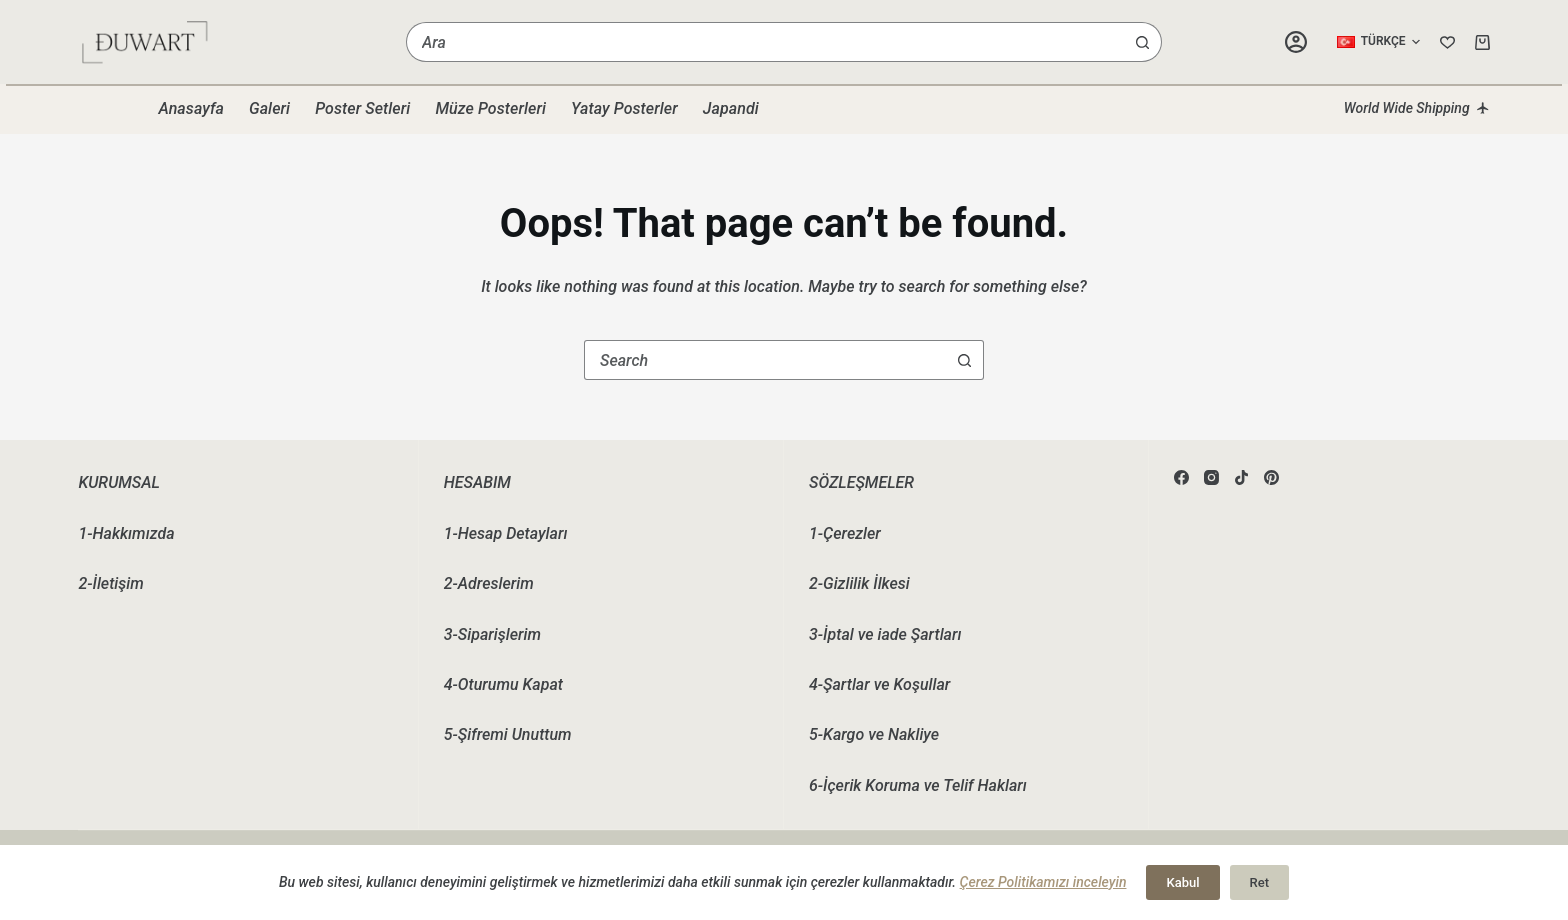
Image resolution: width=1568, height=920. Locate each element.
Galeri (269, 108)
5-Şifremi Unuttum (508, 734)
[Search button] (1142, 42)
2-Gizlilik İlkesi (859, 583)
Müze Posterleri (490, 108)
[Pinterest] (1271, 477)
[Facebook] (1181, 477)
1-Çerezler (845, 533)
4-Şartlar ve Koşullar (879, 684)
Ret (1259, 882)
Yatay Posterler (624, 108)
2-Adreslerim (489, 583)
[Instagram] (1211, 477)
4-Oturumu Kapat (503, 684)
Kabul (1182, 882)
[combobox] (765, 42)
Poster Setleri (362, 108)
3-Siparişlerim (492, 634)
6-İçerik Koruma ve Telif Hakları (918, 785)
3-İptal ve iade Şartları (885, 634)
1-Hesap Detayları (506, 533)
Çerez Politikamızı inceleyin (1043, 882)
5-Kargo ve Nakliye (874, 734)
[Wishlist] (1447, 42)
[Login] (1296, 42)
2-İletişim (110, 583)
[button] (1378, 42)
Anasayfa (191, 108)
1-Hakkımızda (126, 533)
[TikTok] (1241, 477)
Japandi (731, 108)
